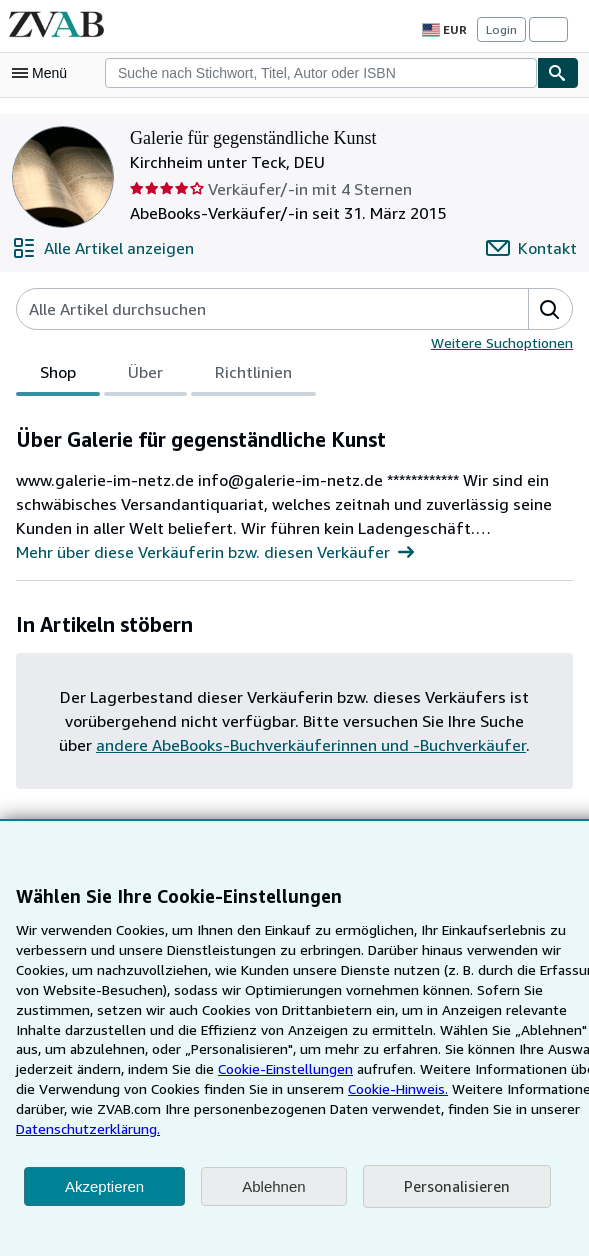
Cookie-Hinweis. (205, 1108)
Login (501, 29)
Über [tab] (146, 376)
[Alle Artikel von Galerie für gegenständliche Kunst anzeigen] (100, 248)
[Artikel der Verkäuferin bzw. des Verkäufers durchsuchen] (252, 309)
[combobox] (321, 73)
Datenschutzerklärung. (463, 1128)
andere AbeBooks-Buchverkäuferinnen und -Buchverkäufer (292, 744)
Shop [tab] (58, 376)
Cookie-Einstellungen (105, 1088)
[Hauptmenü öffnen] (44, 73)
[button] (550, 309)
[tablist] (165, 375)
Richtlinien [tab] (253, 376)
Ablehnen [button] (273, 1186)
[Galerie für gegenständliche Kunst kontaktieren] (534, 248)
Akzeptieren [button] (104, 1186)
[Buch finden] (558, 73)
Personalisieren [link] (455, 1186)
